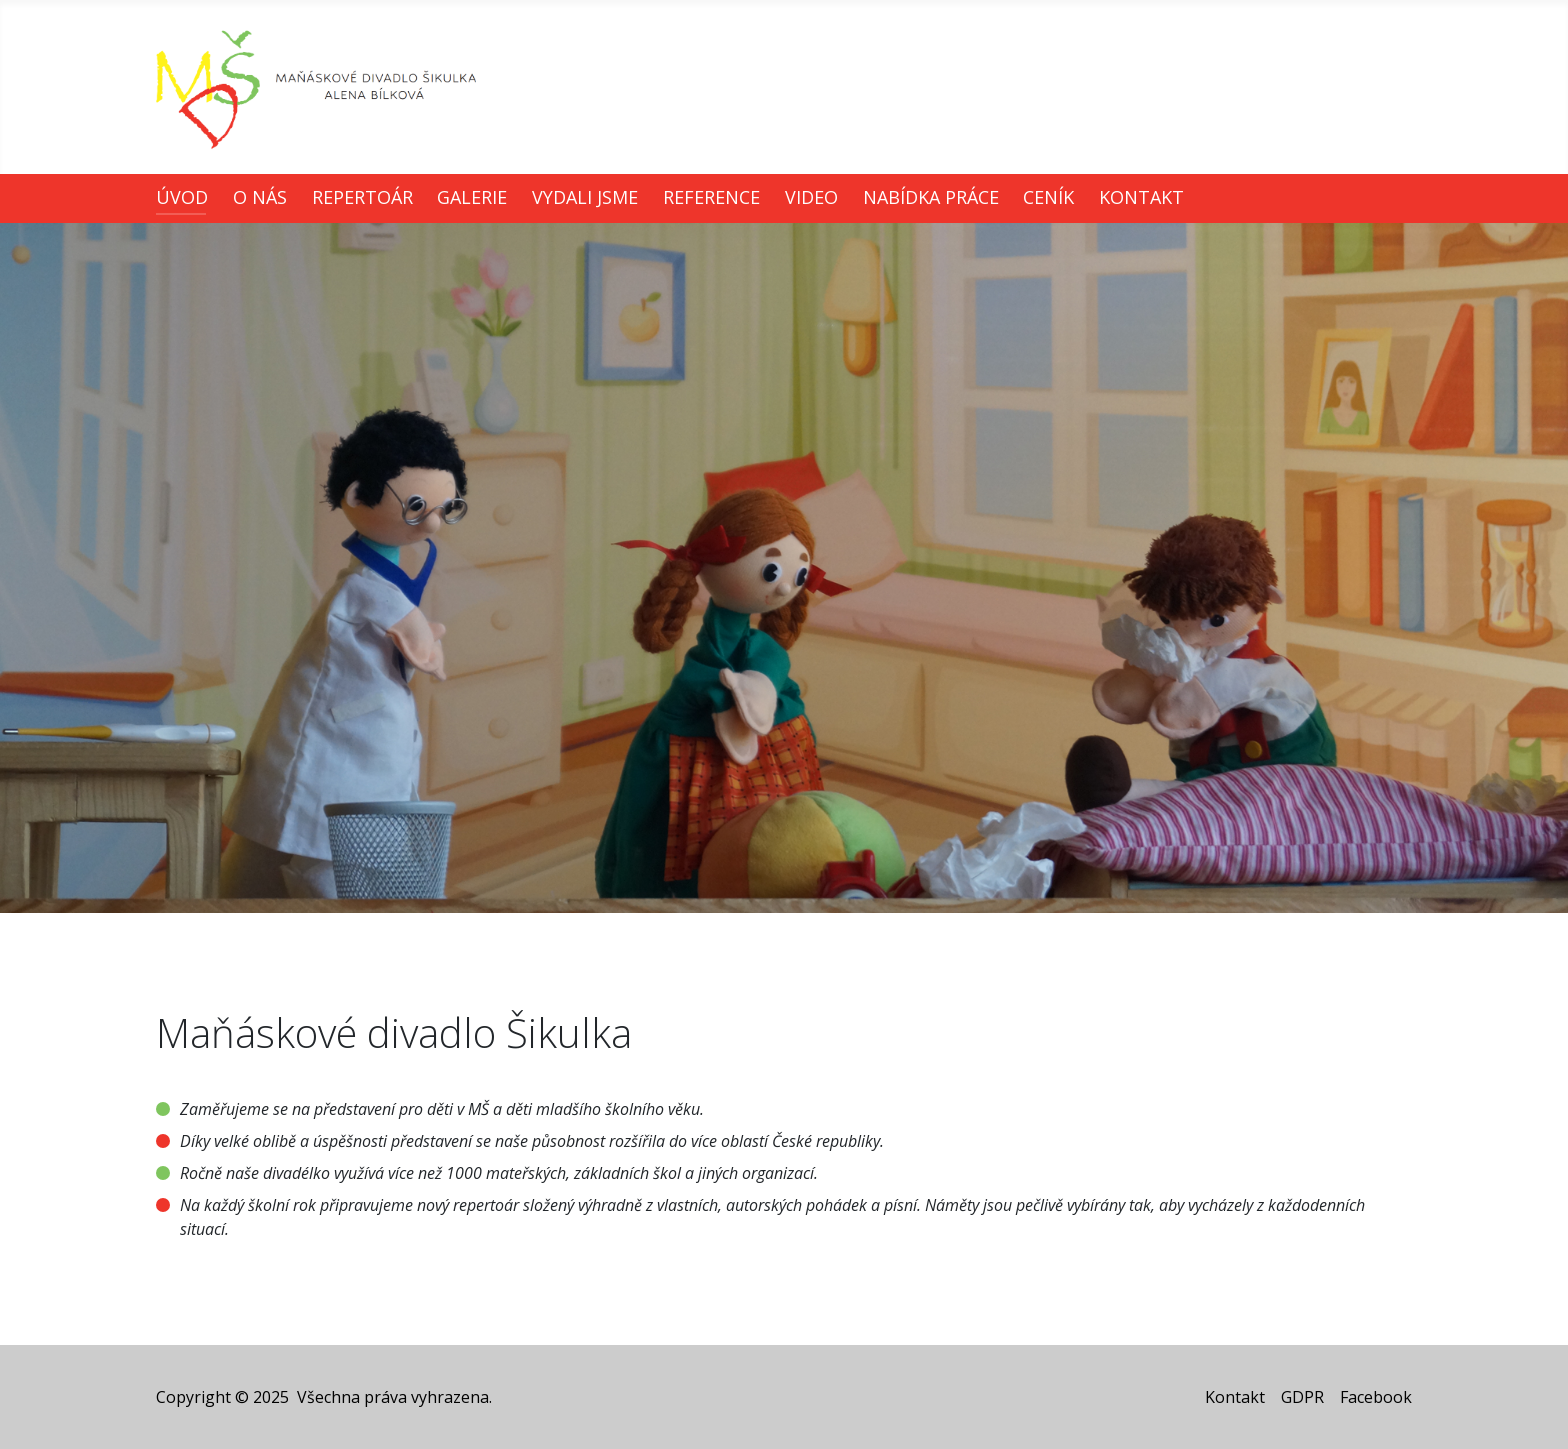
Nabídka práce (931, 197)
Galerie (472, 197)
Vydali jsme (585, 197)
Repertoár (362, 197)
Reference (711, 197)
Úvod (182, 197)
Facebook (1376, 1397)
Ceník (1048, 197)
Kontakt (1141, 197)
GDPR (1302, 1397)
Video (811, 197)
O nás (260, 197)
